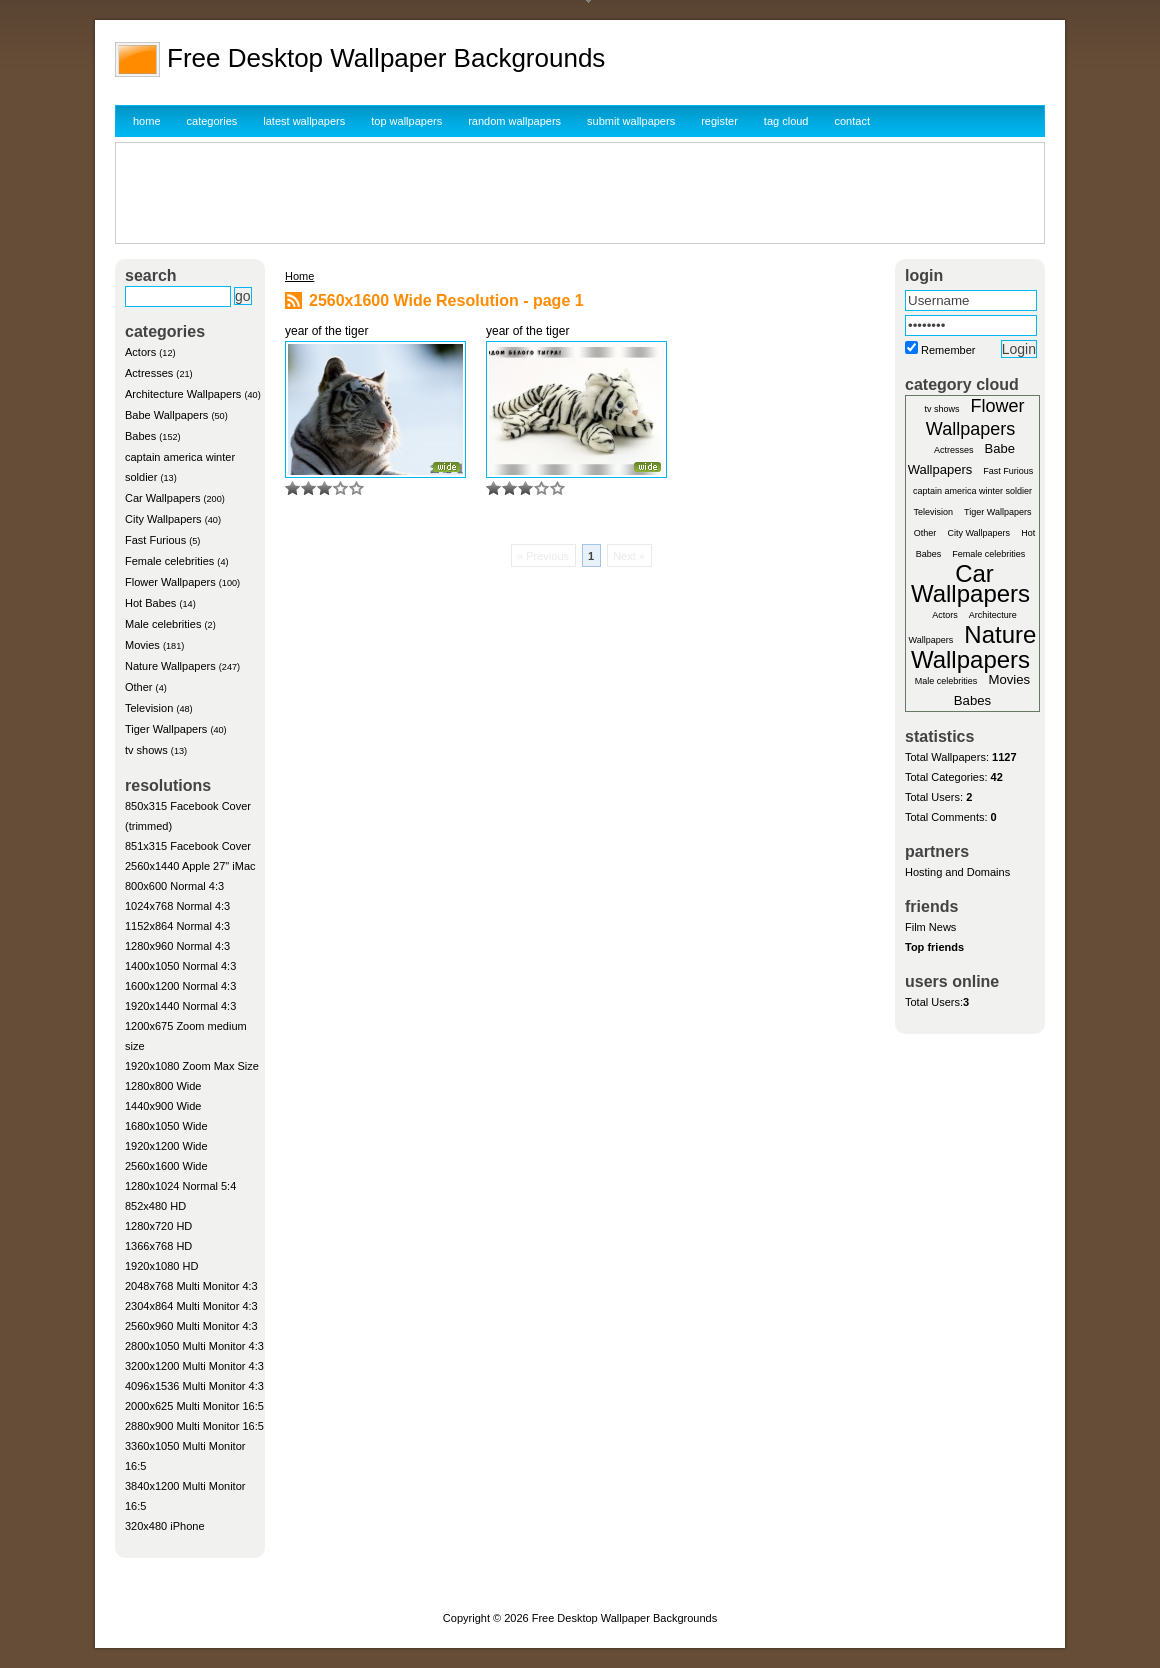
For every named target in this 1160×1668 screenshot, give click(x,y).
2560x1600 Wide (166, 1166)
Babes (140, 436)
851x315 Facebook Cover (188, 846)
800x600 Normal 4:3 (174, 886)
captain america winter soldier (972, 491)
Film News (930, 927)
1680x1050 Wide (166, 1126)
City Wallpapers (163, 519)
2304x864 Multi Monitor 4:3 (191, 1306)
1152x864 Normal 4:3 (177, 926)
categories (212, 121)
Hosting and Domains (957, 872)
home (147, 121)
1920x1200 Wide (166, 1146)
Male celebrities (163, 624)
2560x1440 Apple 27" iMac (190, 866)
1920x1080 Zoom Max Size (192, 1066)
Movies (142, 645)
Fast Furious (155, 540)
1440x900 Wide (163, 1106)
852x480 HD (155, 1206)
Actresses (149, 373)
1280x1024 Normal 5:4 (180, 1186)
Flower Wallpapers (170, 582)
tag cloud (786, 121)
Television (149, 708)
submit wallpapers (631, 121)
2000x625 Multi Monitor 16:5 (194, 1406)
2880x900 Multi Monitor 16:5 (194, 1426)
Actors (140, 352)
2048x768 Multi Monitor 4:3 (191, 1286)
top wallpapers (406, 121)
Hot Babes (150, 603)
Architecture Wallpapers (183, 394)
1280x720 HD (158, 1226)
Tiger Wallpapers (166, 729)
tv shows (146, 750)
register (719, 121)
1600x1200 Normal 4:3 (180, 986)
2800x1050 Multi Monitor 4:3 (194, 1346)
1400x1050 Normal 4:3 (180, 966)
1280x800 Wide (163, 1086)
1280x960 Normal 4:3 (177, 946)
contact (852, 121)
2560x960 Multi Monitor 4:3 (191, 1326)
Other (139, 687)
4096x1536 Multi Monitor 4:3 (194, 1386)
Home (299, 276)
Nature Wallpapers (170, 666)
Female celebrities (169, 561)
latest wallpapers (304, 121)
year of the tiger (326, 331)
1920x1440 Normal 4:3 (180, 1006)
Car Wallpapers (162, 498)
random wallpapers (514, 121)
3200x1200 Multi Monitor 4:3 (194, 1366)
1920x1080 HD (161, 1266)
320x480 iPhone (165, 1526)
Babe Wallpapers (166, 415)
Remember (948, 350)
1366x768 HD (158, 1246)
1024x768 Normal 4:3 (177, 906)
